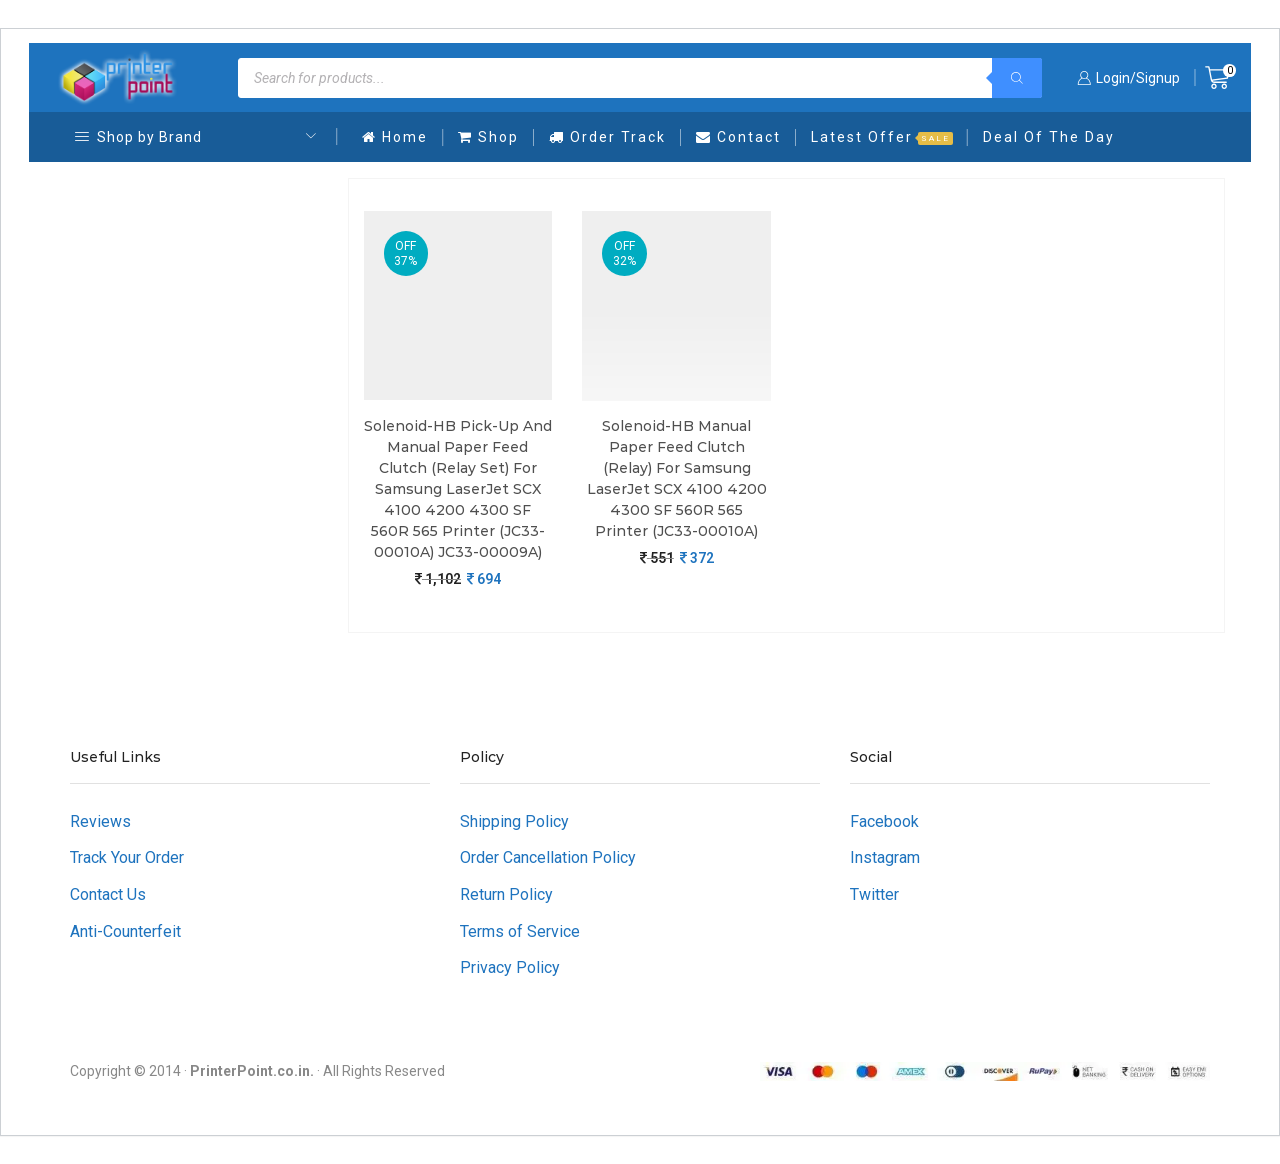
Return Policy (506, 894)
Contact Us (108, 894)
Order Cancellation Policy (548, 857)
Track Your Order (127, 857)
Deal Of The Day (1049, 137)
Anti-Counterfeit (125, 931)
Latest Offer (882, 137)
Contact (738, 137)
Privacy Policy (510, 967)
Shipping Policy (514, 821)
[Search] (1017, 78)
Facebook (884, 821)
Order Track (607, 137)
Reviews (100, 821)
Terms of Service (520, 931)
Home (395, 137)
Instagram (885, 857)
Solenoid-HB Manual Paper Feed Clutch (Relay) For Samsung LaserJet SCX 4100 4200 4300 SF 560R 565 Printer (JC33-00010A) (677, 478)
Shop (488, 137)
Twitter (874, 894)
